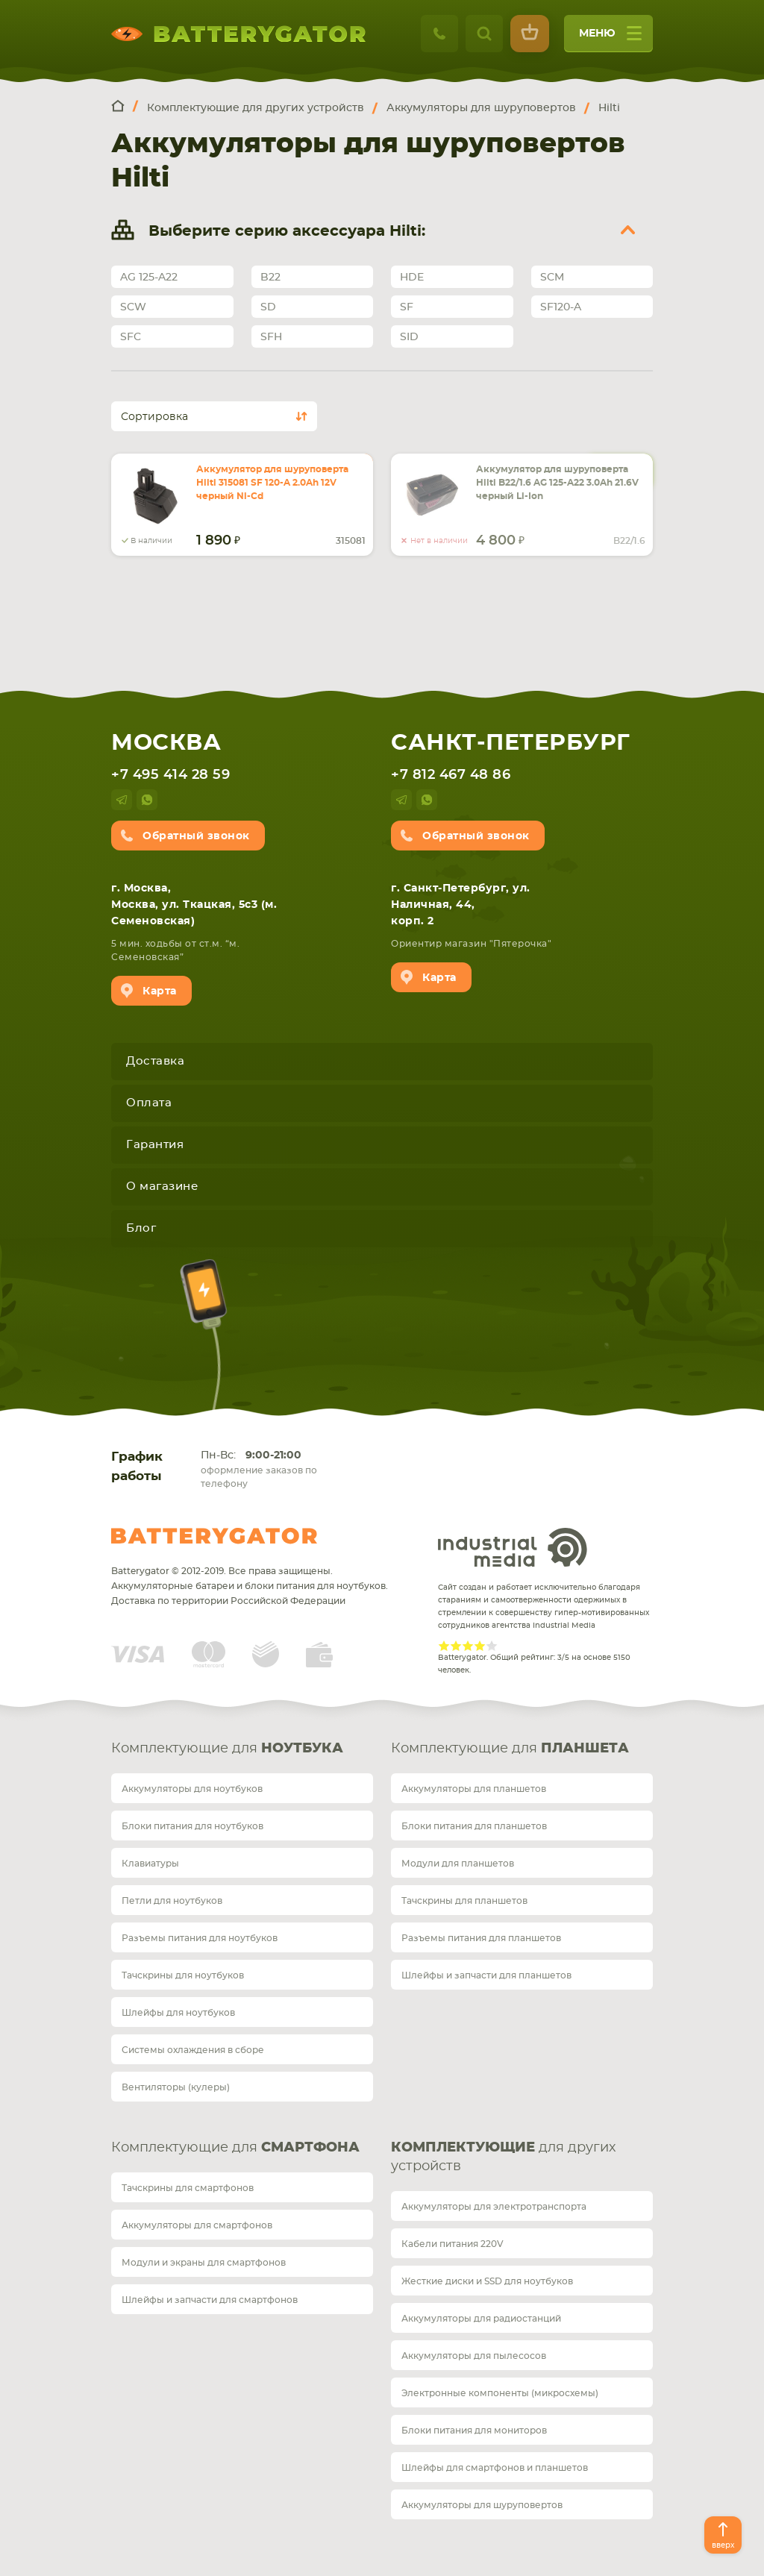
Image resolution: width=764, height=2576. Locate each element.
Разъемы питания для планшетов (481, 1938)
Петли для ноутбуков (172, 1900)
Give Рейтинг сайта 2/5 (456, 1646)
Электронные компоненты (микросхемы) (499, 2393)
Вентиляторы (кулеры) (176, 2087)
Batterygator (214, 1536)
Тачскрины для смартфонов (188, 2188)
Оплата (149, 1103)
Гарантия (155, 1144)
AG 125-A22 (149, 277)
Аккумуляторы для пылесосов (473, 2355)
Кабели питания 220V (452, 2244)
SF (406, 307)
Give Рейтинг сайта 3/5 (468, 1646)
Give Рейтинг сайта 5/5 (492, 1646)
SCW (133, 307)
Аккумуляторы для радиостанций (481, 2318)
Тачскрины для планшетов (464, 1900)
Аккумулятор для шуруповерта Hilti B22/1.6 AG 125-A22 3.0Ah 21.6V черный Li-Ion (557, 483)
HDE (412, 277)
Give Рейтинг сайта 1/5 (444, 1646)
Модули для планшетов (457, 1863)
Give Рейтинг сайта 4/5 (480, 1646)
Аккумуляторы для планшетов (473, 1788)
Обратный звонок (196, 836)
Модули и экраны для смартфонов (204, 2262)
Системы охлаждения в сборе (193, 2050)
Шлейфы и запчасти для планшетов (486, 1975)
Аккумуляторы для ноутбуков (192, 1788)
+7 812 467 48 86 (450, 775)
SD (268, 307)
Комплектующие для (227, 1748)
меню (610, 38)
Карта (160, 991)
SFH (271, 337)
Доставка (155, 1061)
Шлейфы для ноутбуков (178, 2012)
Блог (141, 1228)
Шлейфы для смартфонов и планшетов (494, 2467)
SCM (552, 277)
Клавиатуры (150, 1863)
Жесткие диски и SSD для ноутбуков (487, 2281)
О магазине (162, 1186)
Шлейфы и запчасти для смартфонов (210, 2299)
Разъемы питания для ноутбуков (200, 1938)
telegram (121, 799)
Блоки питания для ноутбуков (192, 1826)
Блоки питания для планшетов (474, 1826)
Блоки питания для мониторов (474, 2430)
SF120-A (560, 307)
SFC (130, 337)
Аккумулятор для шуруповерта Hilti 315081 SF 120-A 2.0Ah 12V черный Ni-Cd (272, 483)
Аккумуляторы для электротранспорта (493, 2206)
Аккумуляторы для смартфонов (197, 2225)
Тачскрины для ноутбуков (183, 1975)
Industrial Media (512, 1547)
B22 (270, 277)
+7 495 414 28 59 (170, 775)
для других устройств (503, 2157)
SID (409, 337)
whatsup (147, 799)
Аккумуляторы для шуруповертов (482, 2505)
